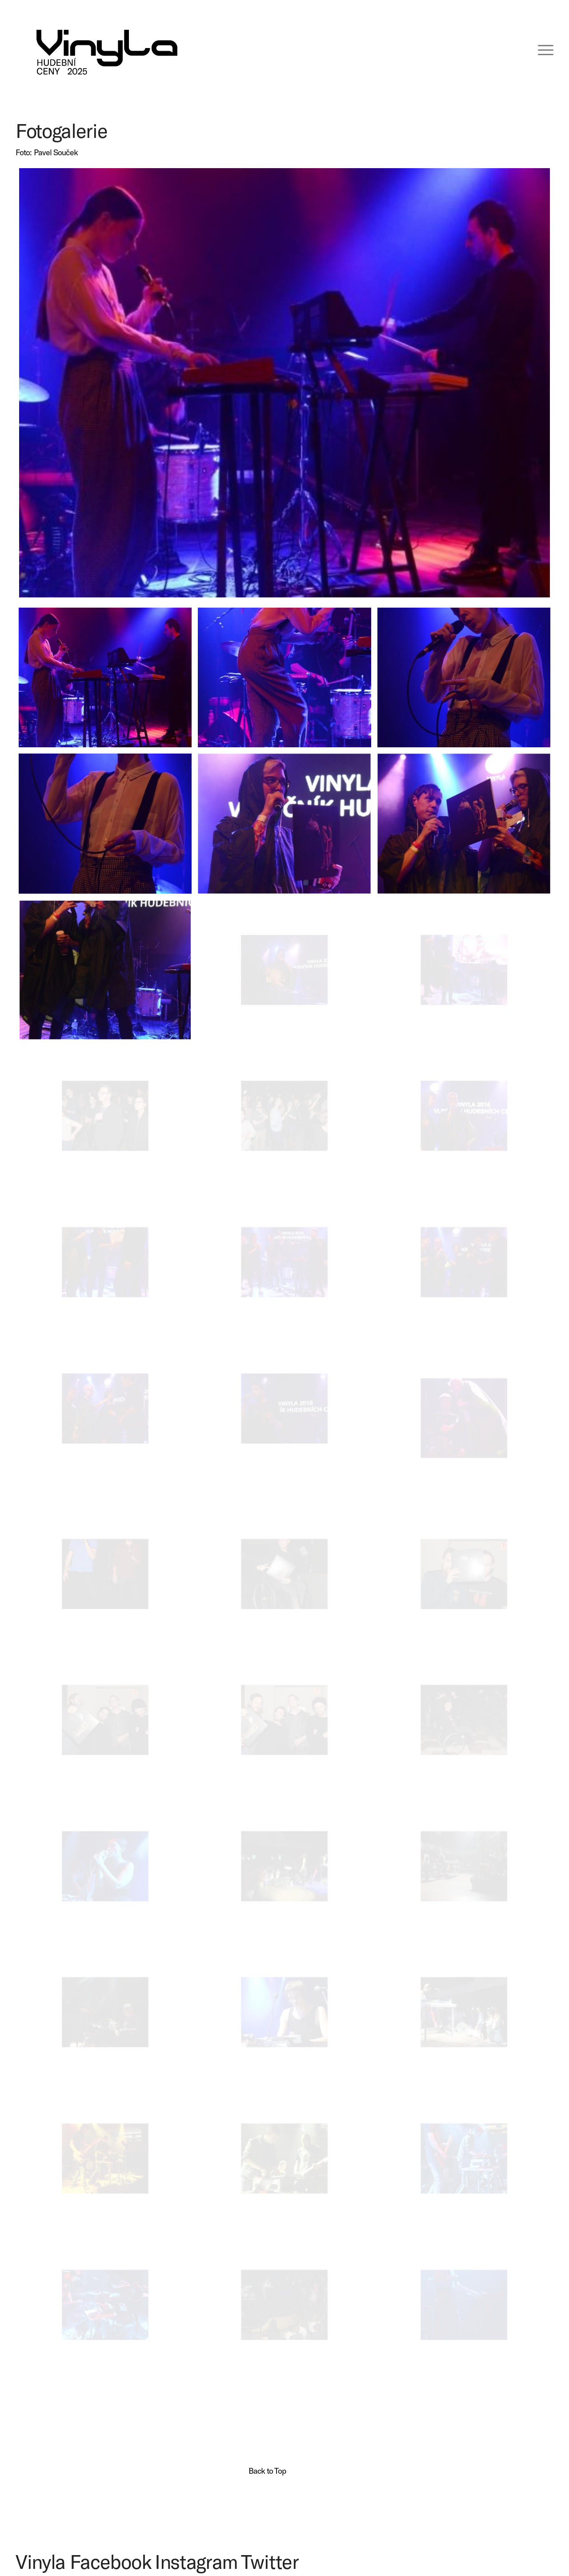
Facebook (110, 2561)
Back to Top (267, 2470)
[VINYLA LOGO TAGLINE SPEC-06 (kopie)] (107, 49)
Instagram (196, 2561)
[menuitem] (539, 49)
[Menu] (539, 49)
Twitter (270, 2561)
